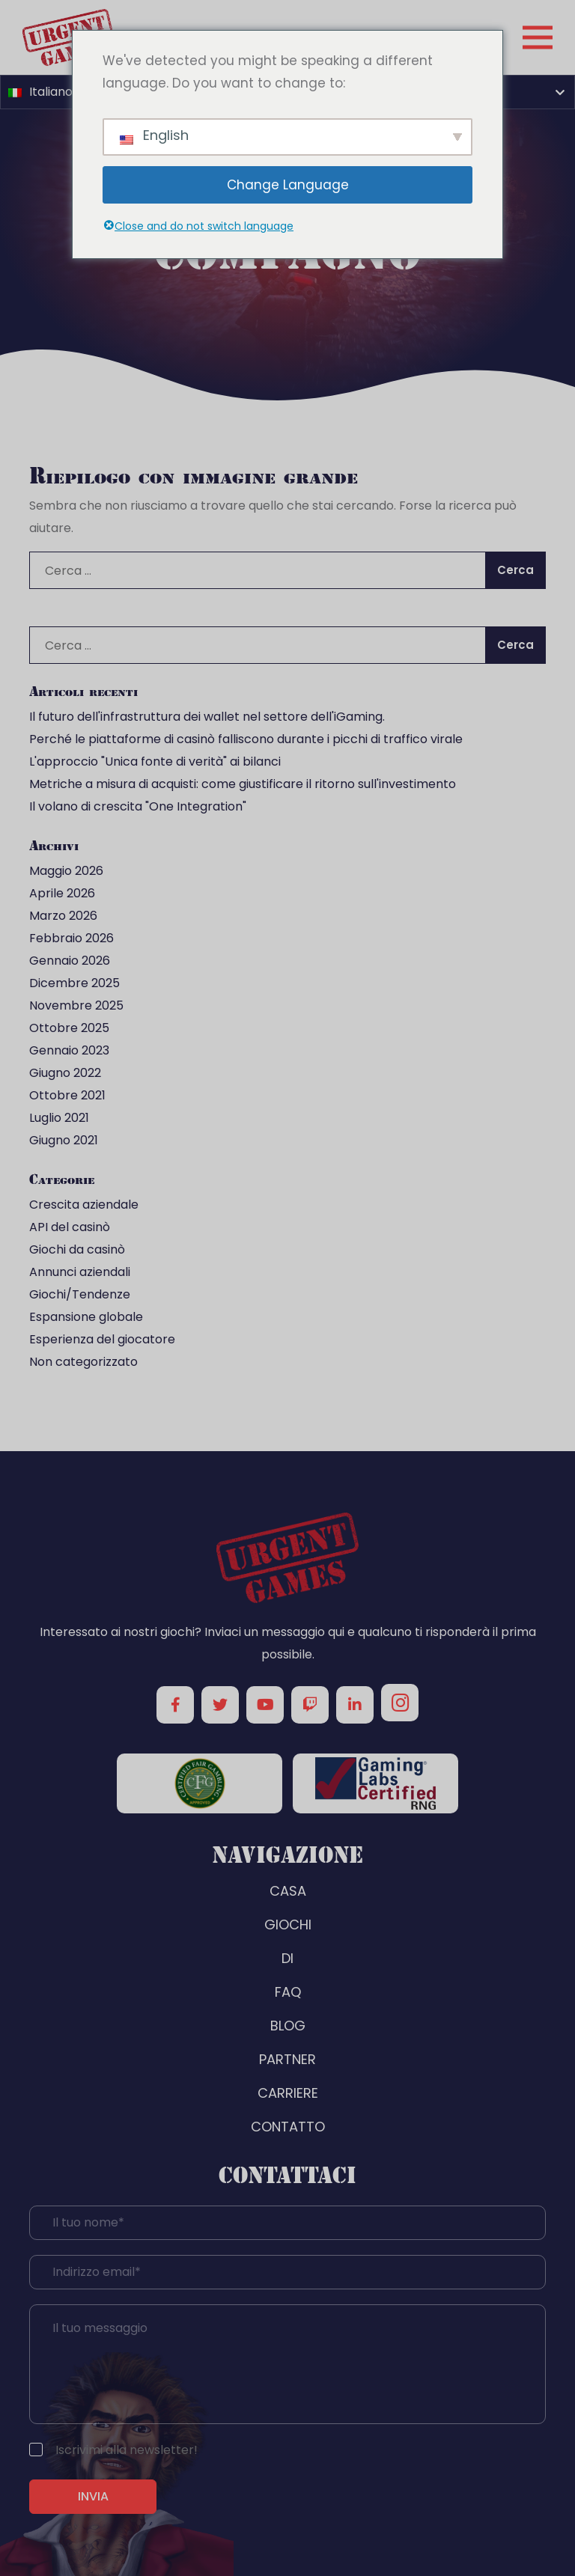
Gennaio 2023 (69, 1050)
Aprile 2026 (62, 893)
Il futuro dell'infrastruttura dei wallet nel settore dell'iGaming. (207, 716)
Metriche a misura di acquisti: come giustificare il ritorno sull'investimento (242, 784)
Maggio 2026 (66, 870)
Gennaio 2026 (69, 960)
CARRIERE (288, 2093)
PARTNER (287, 2059)
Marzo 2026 (63, 915)
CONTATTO (288, 2126)
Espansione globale (86, 1316)
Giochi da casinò (77, 1249)
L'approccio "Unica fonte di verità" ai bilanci (155, 761)
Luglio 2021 (59, 1117)
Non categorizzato (83, 1361)
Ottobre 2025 (69, 1028)
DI (287, 1958)
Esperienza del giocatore (102, 1339)
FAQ (288, 1992)
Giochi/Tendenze (79, 1294)
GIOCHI (287, 1924)
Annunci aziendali (79, 1272)
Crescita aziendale (84, 1204)
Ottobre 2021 (67, 1095)
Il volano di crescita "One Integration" (137, 806)
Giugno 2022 (65, 1072)
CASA (288, 1890)
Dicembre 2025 (74, 983)
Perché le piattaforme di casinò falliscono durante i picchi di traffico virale (246, 739)
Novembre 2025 (76, 1005)
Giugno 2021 (63, 1140)
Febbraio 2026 (71, 938)
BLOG (287, 2025)
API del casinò (69, 1227)
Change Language (288, 185)
